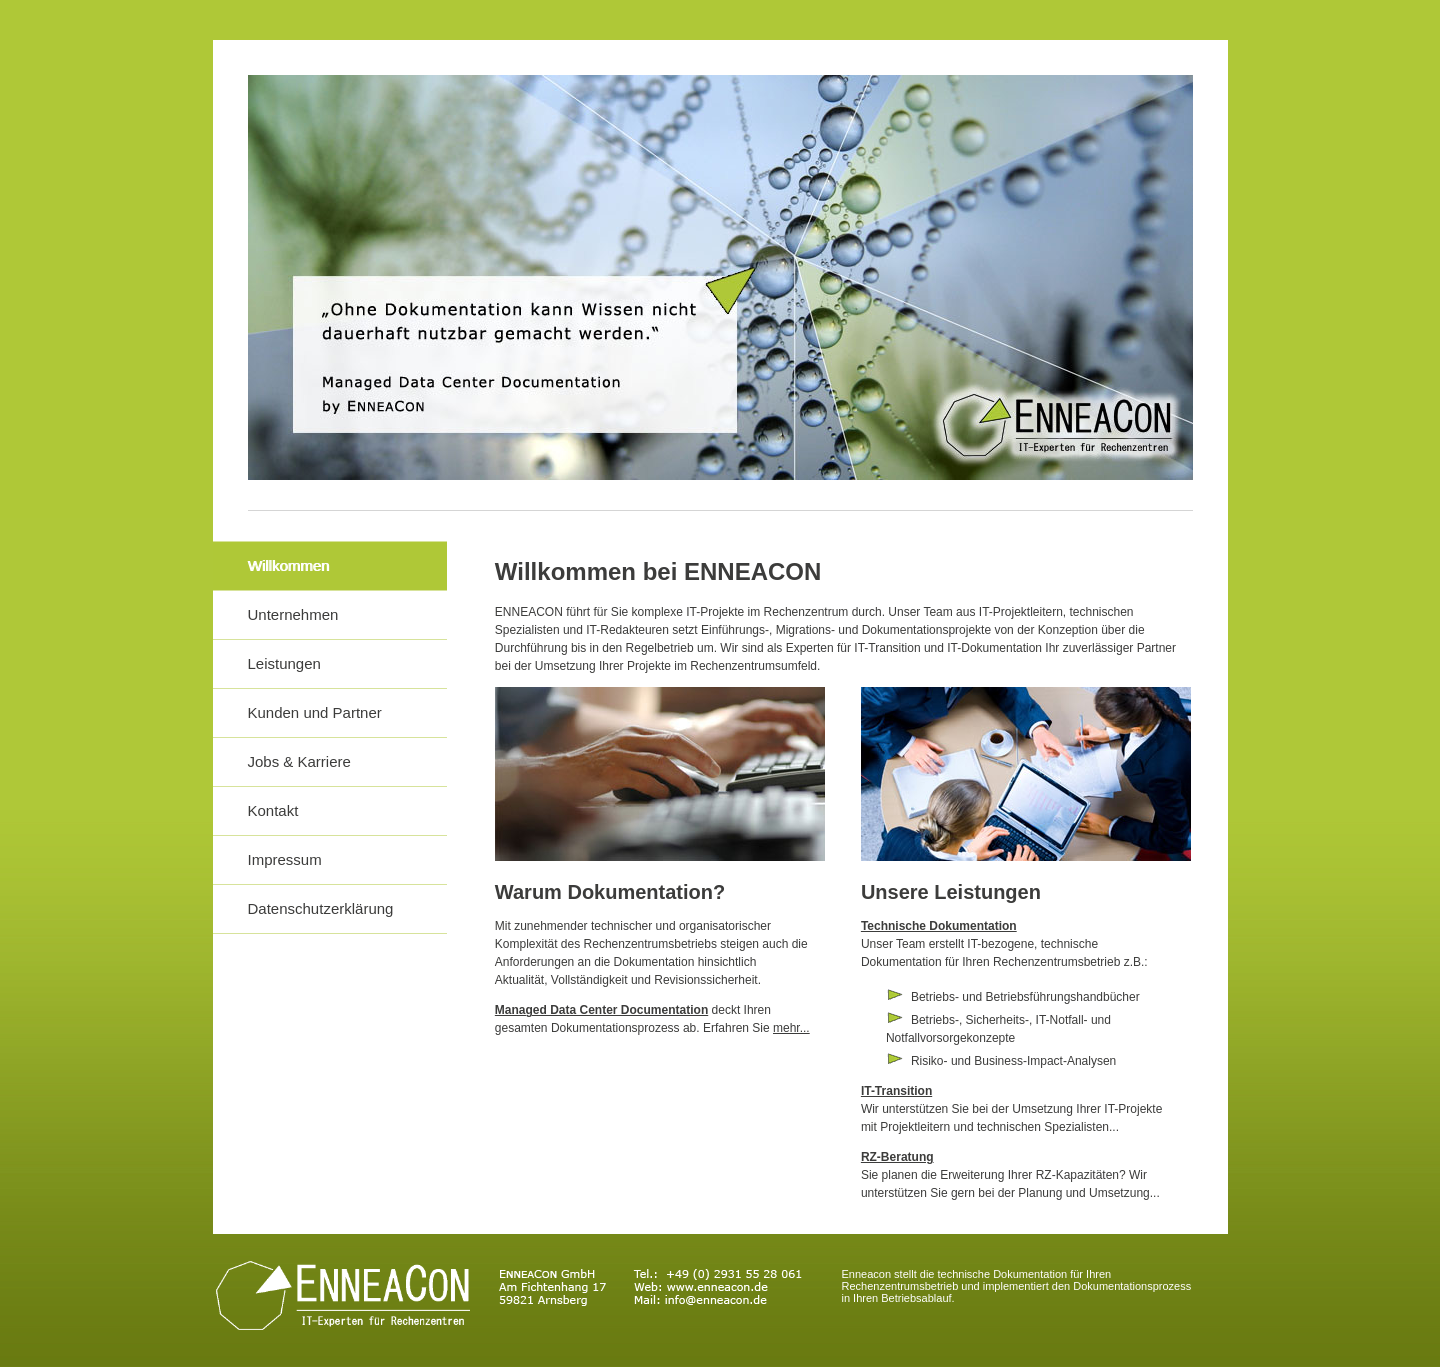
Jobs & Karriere (299, 761)
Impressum (285, 859)
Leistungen (284, 663)
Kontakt (273, 810)
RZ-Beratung (897, 1157)
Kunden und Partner (315, 712)
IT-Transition (896, 1091)
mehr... (791, 1028)
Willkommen (289, 565)
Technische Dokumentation (939, 926)
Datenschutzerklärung (321, 908)
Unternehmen (293, 614)
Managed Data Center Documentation (601, 1010)
